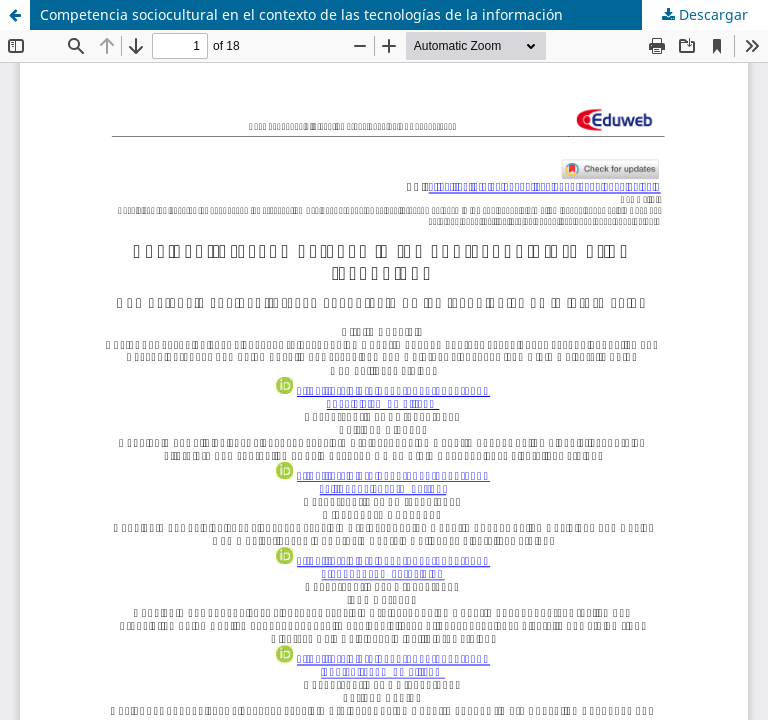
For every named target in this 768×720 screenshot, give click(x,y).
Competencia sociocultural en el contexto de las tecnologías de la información (301, 14)
